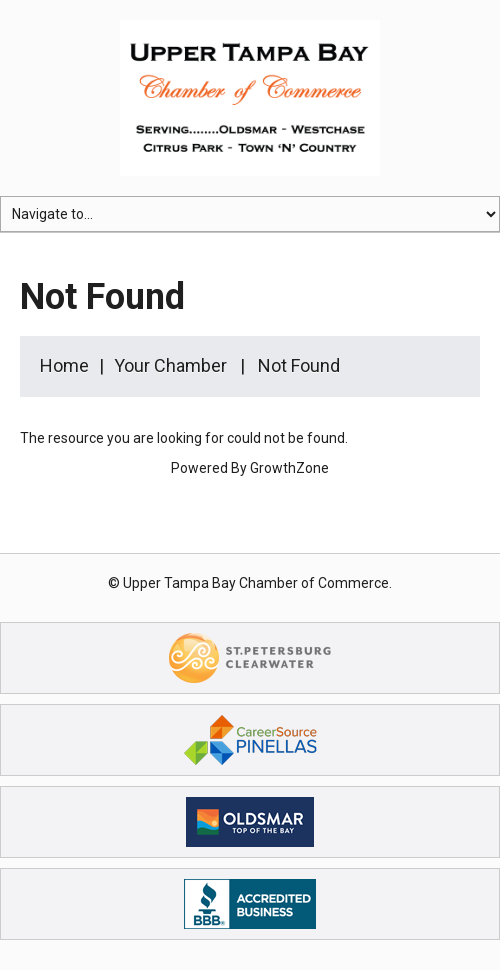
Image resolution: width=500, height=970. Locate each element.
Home (64, 365)
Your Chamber (170, 365)
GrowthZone (289, 468)
